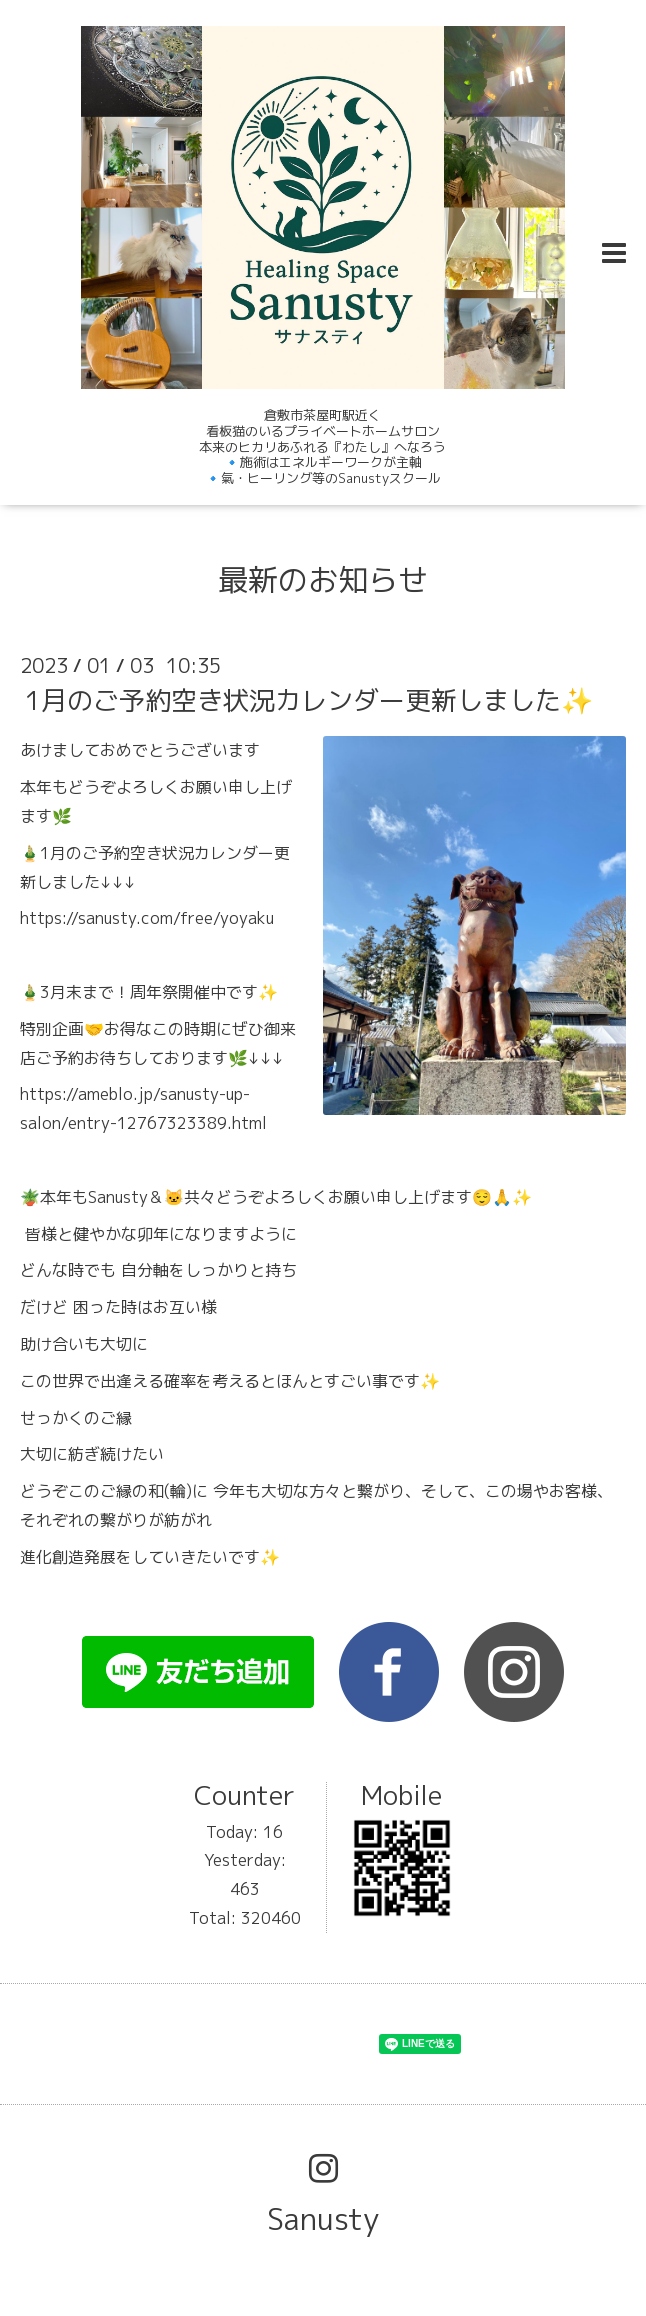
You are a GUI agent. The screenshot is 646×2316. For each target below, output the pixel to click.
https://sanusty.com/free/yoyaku (147, 918)
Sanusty (323, 2219)
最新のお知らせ (323, 580)
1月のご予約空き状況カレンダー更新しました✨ (309, 700)
